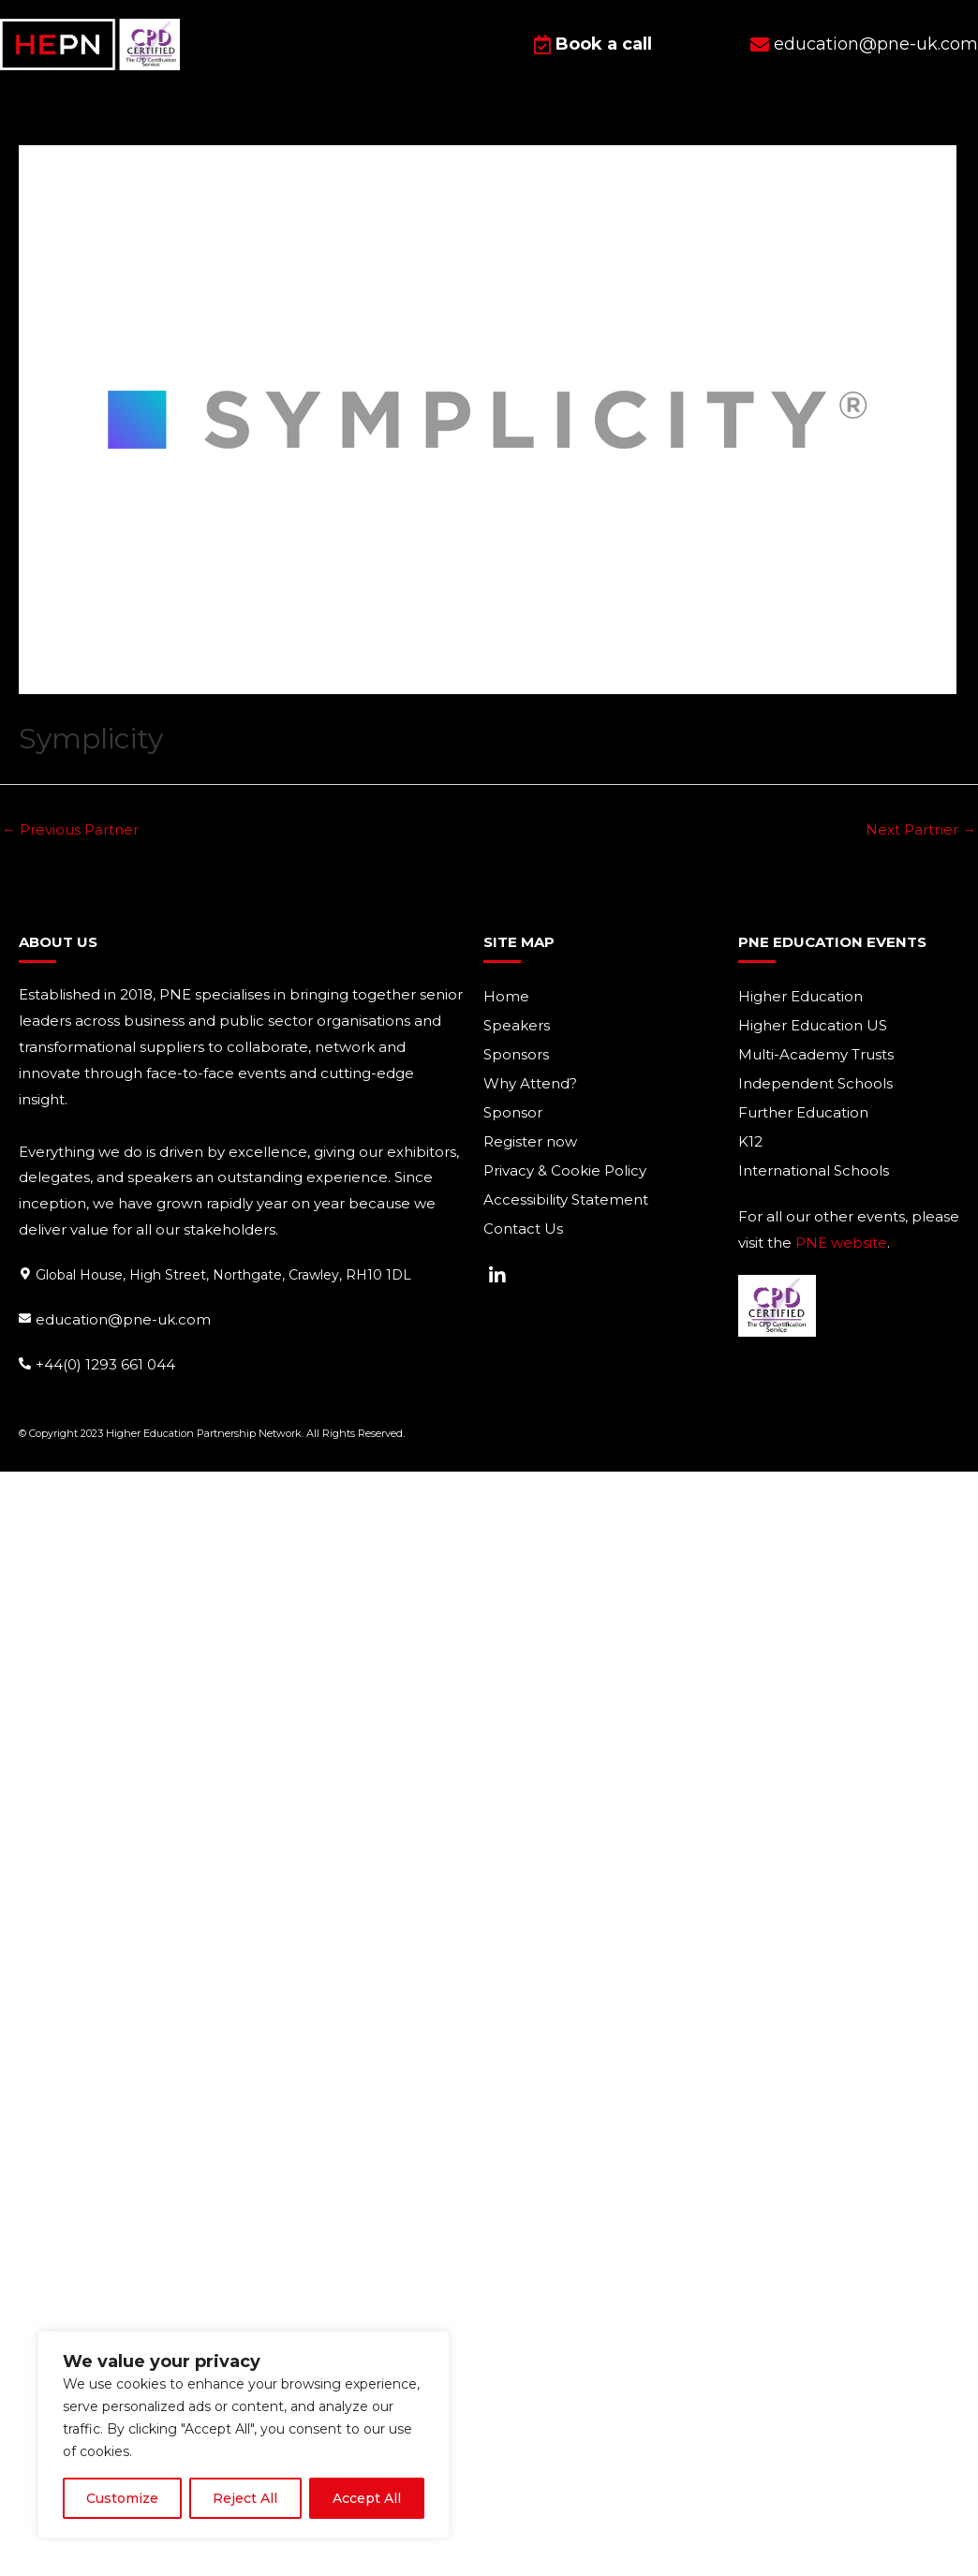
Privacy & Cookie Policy (564, 1170)
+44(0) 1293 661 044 (105, 1363)
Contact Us (523, 1228)
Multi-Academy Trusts (816, 1054)
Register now (530, 1141)
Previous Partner (70, 829)
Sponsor (512, 1112)
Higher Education (800, 996)
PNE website (841, 1242)
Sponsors (516, 1054)
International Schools (813, 1170)
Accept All (367, 2498)
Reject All (245, 2498)
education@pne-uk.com (123, 1318)
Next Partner (921, 829)
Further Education (803, 1112)
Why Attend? (530, 1083)
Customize (122, 2498)
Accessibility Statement (565, 1199)
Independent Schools (815, 1083)
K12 (750, 1141)
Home (506, 996)
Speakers (516, 1025)
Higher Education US (812, 1025)
